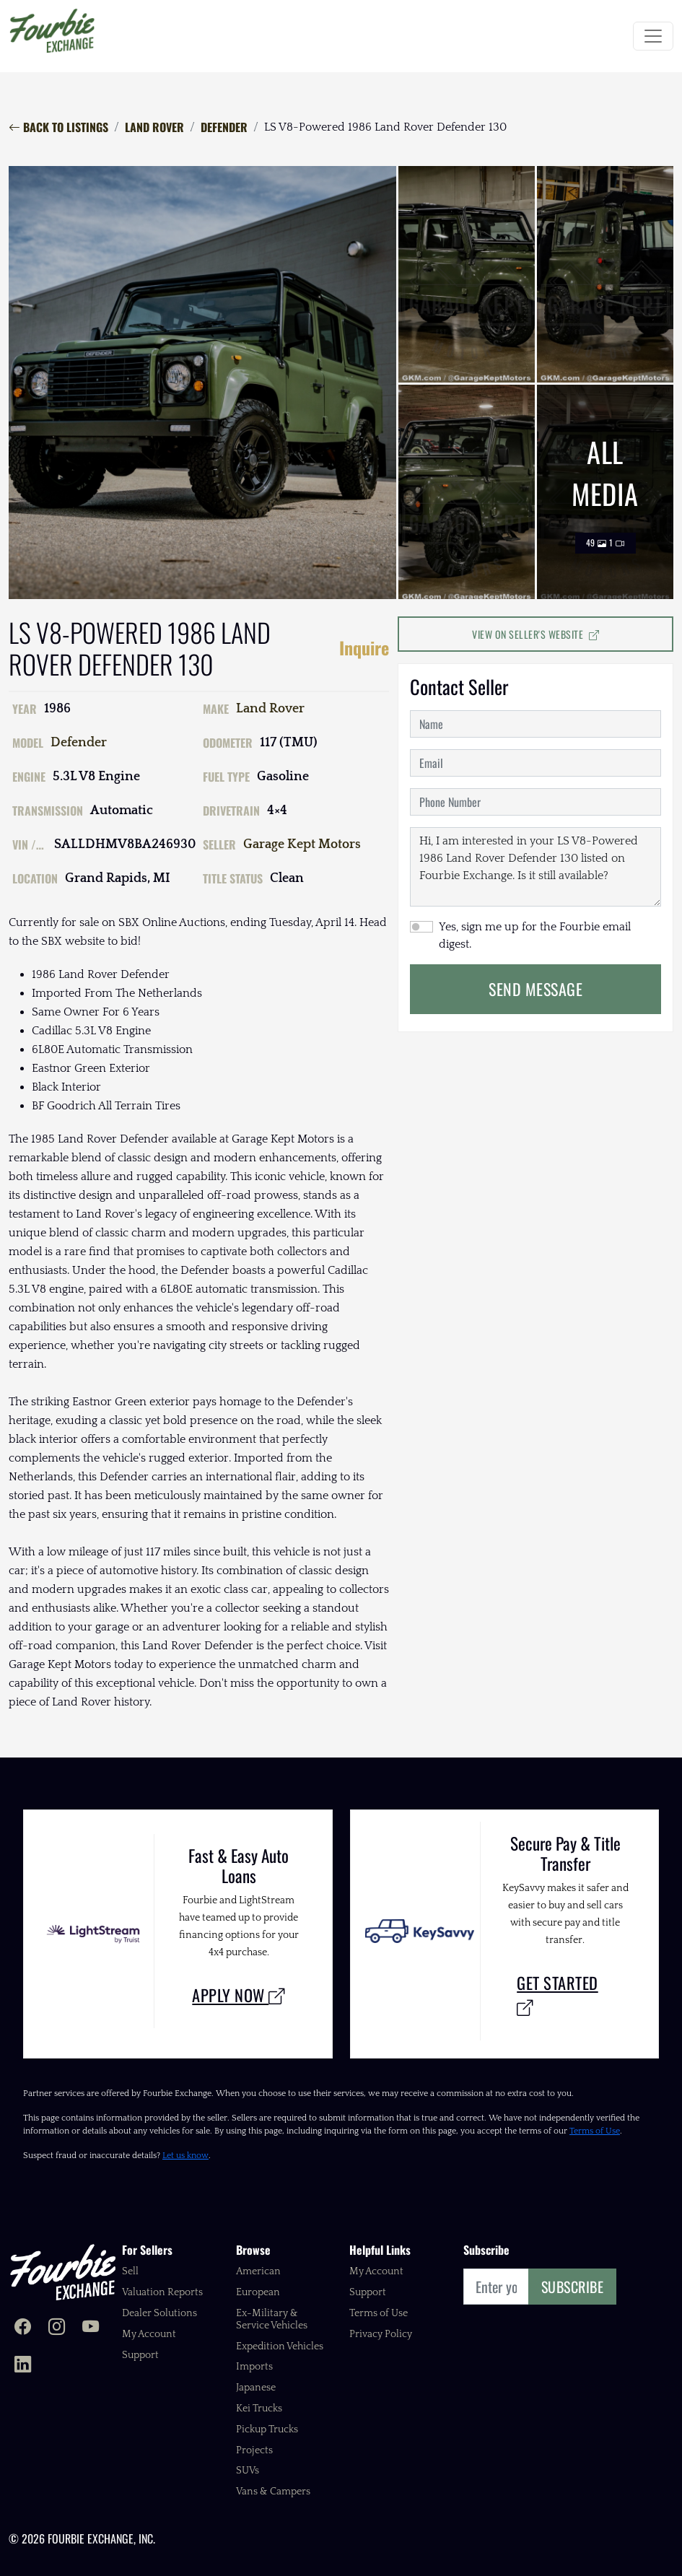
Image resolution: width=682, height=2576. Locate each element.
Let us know (185, 2155)
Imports (254, 2366)
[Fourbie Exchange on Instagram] (57, 2328)
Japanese (256, 2387)
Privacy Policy (380, 2334)
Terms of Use (594, 2131)
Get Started (557, 1994)
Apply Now (238, 1995)
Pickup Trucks (267, 2429)
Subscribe (572, 2286)
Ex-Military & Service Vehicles (271, 2319)
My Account (149, 2334)
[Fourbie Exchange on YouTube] (90, 2328)
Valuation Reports (162, 2292)
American (258, 2271)
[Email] (496, 2287)
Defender (224, 127)
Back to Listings (58, 127)
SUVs (247, 2470)
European (258, 2292)
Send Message (535, 988)
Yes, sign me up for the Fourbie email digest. (535, 935)
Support (140, 2355)
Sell (130, 2271)
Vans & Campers (273, 2491)
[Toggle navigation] (653, 36)
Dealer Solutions (159, 2313)
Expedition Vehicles (279, 2346)
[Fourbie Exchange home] (63, 2271)
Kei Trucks (259, 2408)
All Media (605, 492)
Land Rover (154, 127)
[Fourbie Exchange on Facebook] (23, 2328)
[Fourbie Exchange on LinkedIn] (23, 2366)
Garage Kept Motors (302, 844)
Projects (254, 2450)
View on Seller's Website (535, 634)
